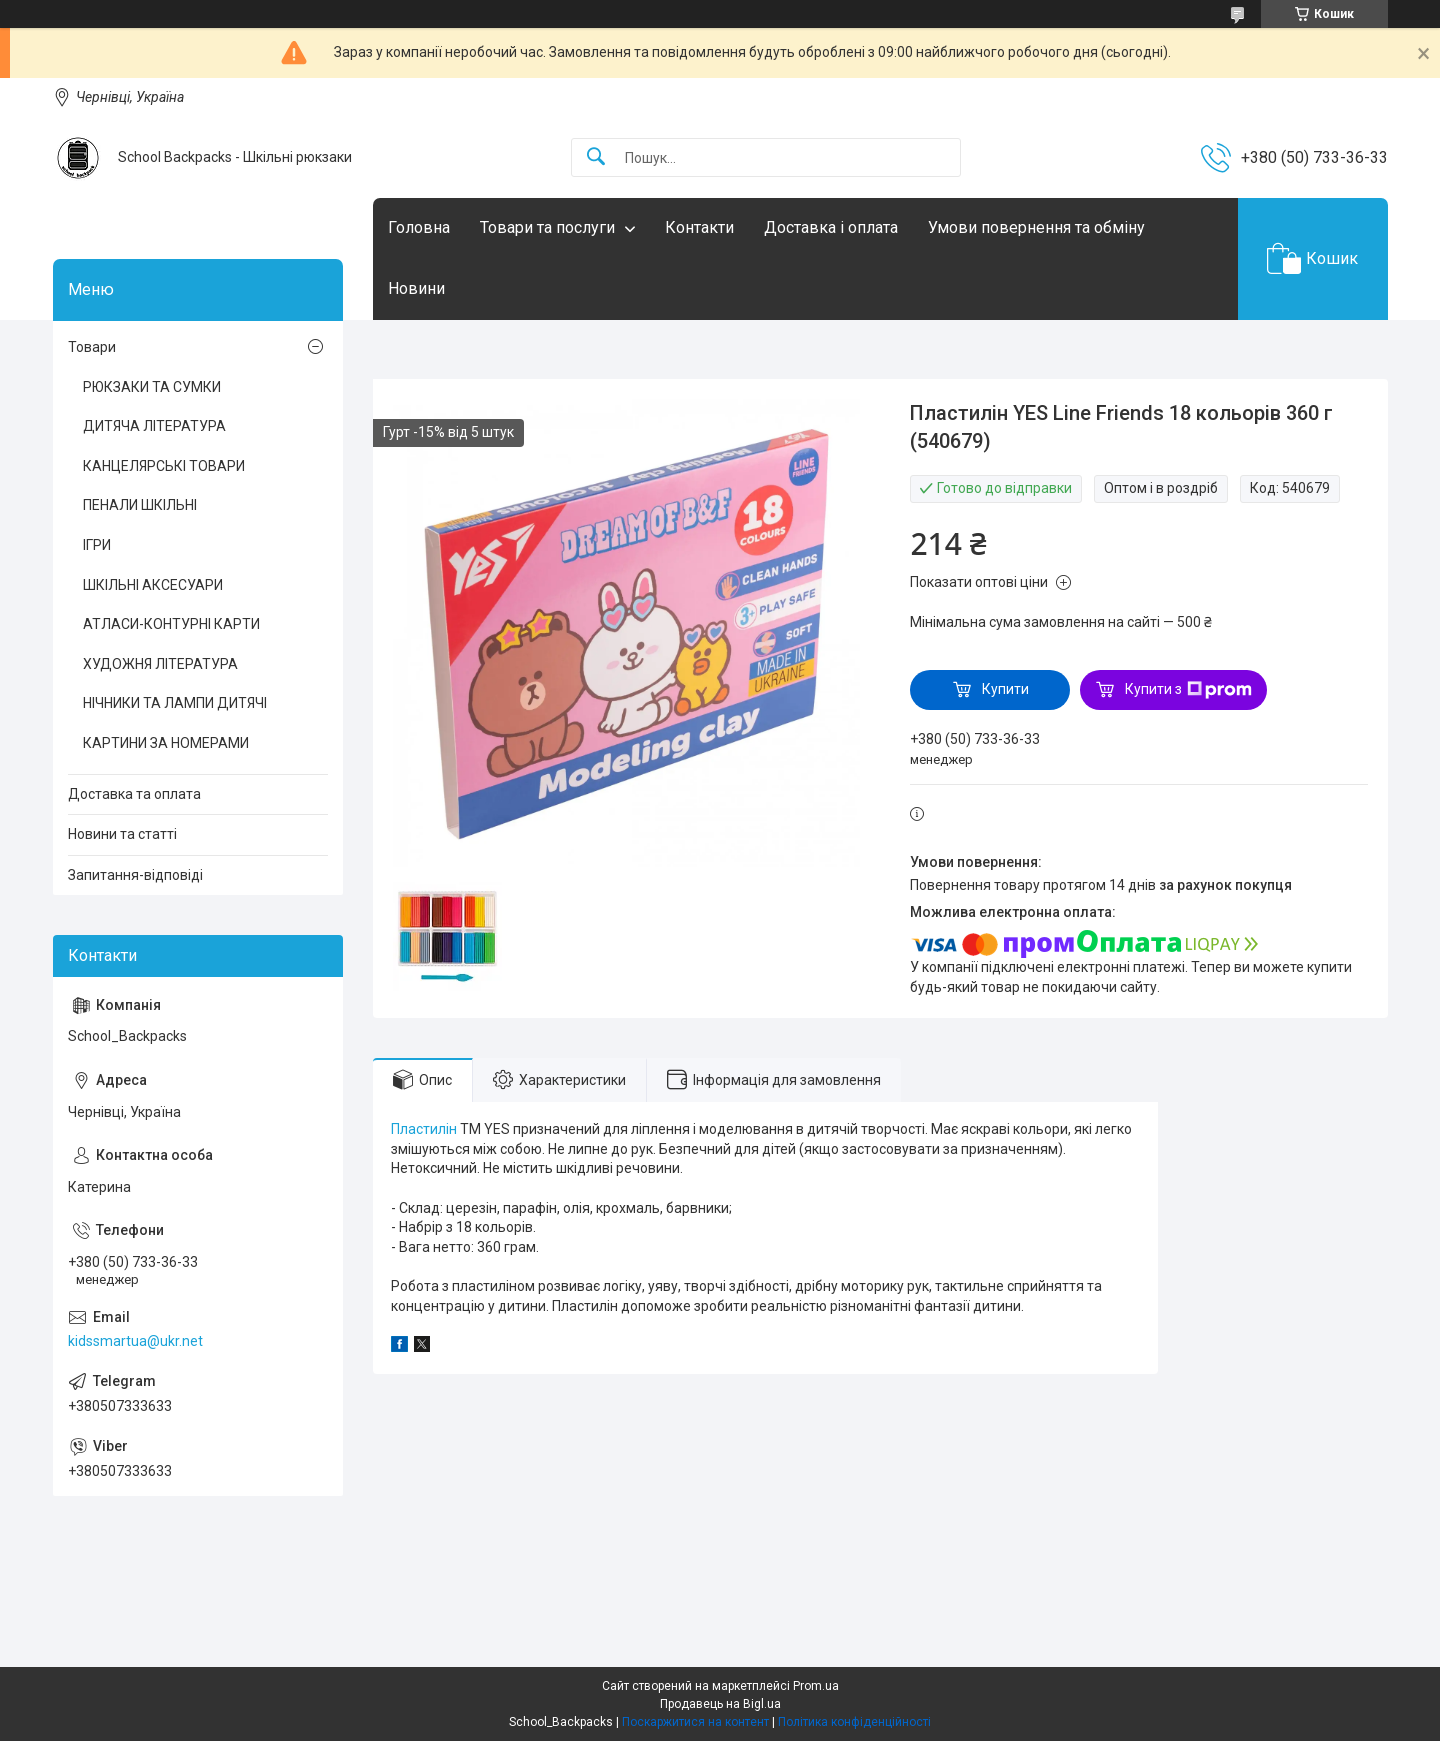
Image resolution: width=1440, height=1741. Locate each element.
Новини (416, 288)
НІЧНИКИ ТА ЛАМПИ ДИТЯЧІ (175, 703)
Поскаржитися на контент (695, 1722)
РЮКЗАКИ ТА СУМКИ (152, 387)
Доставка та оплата (134, 794)
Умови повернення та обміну (1036, 227)
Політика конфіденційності (854, 1722)
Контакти (699, 227)
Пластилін (424, 1129)
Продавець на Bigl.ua (720, 1704)
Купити (1005, 689)
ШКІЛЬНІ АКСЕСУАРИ (153, 585)
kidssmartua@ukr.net (135, 1341)
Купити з (1188, 690)
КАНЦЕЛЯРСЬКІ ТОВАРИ (164, 466)
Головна (419, 227)
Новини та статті (122, 834)
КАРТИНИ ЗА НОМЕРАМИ (166, 743)
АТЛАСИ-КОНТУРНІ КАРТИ (171, 624)
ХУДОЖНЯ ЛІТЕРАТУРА (160, 664)
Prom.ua (816, 1686)
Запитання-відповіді (135, 875)
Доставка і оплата (831, 227)
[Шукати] (596, 157)
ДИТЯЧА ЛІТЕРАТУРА (154, 426)
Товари (92, 347)
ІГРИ (97, 545)
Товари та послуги (547, 227)
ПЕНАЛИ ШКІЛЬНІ (140, 505)
